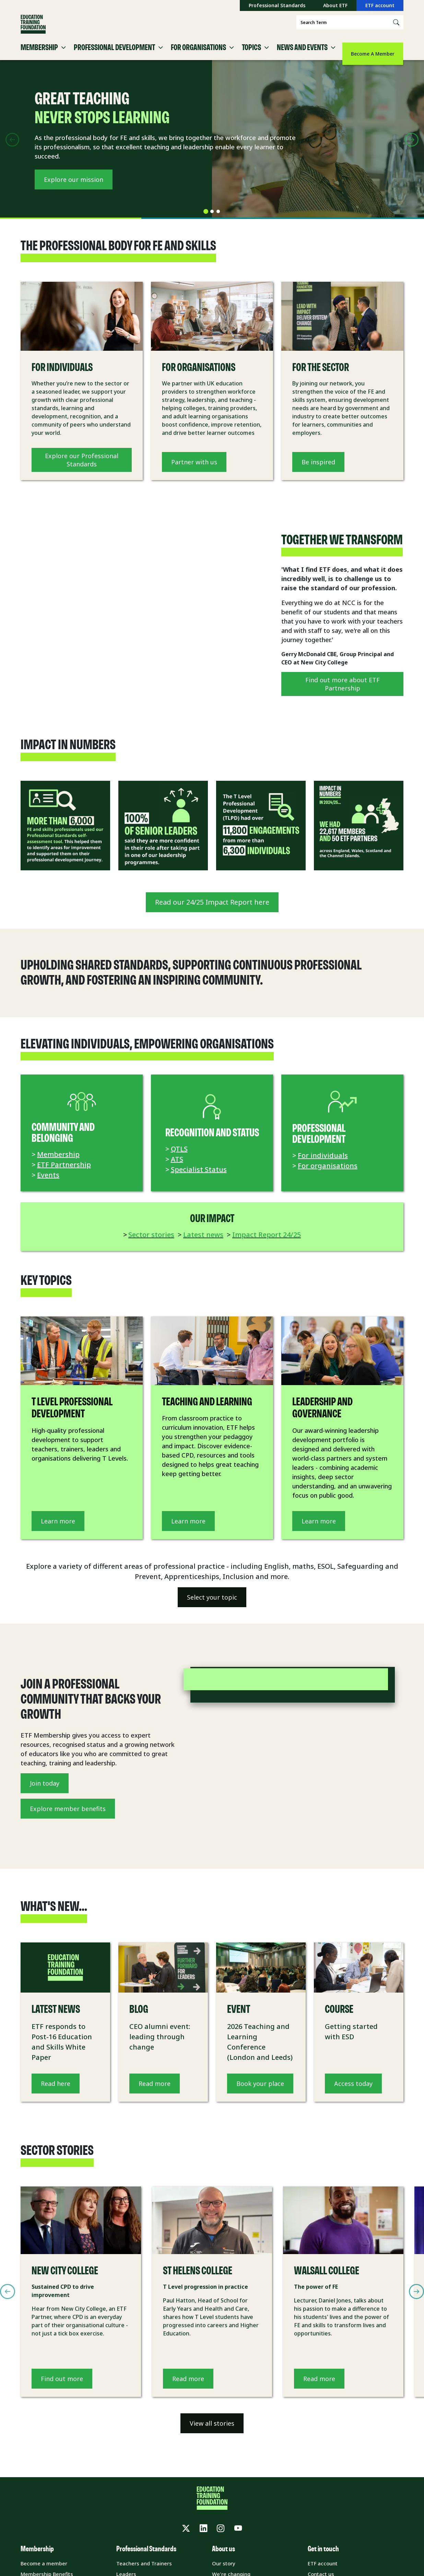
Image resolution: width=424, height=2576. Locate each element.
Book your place (260, 2093)
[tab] (205, 221)
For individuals (323, 1165)
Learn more (58, 1531)
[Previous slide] (12, 149)
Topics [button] (251, 58)
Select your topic (212, 1607)
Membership (58, 1164)
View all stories (212, 2433)
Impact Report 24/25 (266, 1244)
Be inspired (318, 472)
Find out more (62, 2389)
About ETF (335, 5)
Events (48, 1185)
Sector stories (151, 1244)
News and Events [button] (302, 58)
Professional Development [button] (114, 58)
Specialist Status (199, 1179)
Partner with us (194, 472)
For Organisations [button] (198, 58)
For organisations (327, 1175)
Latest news (203, 1244)
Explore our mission (73, 194)
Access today (353, 2093)
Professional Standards (277, 5)
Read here (55, 2093)
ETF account (379, 5)
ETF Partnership (64, 1174)
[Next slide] (412, 149)
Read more (154, 2093)
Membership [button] (39, 58)
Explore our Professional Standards (81, 470)
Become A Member (372, 53)
